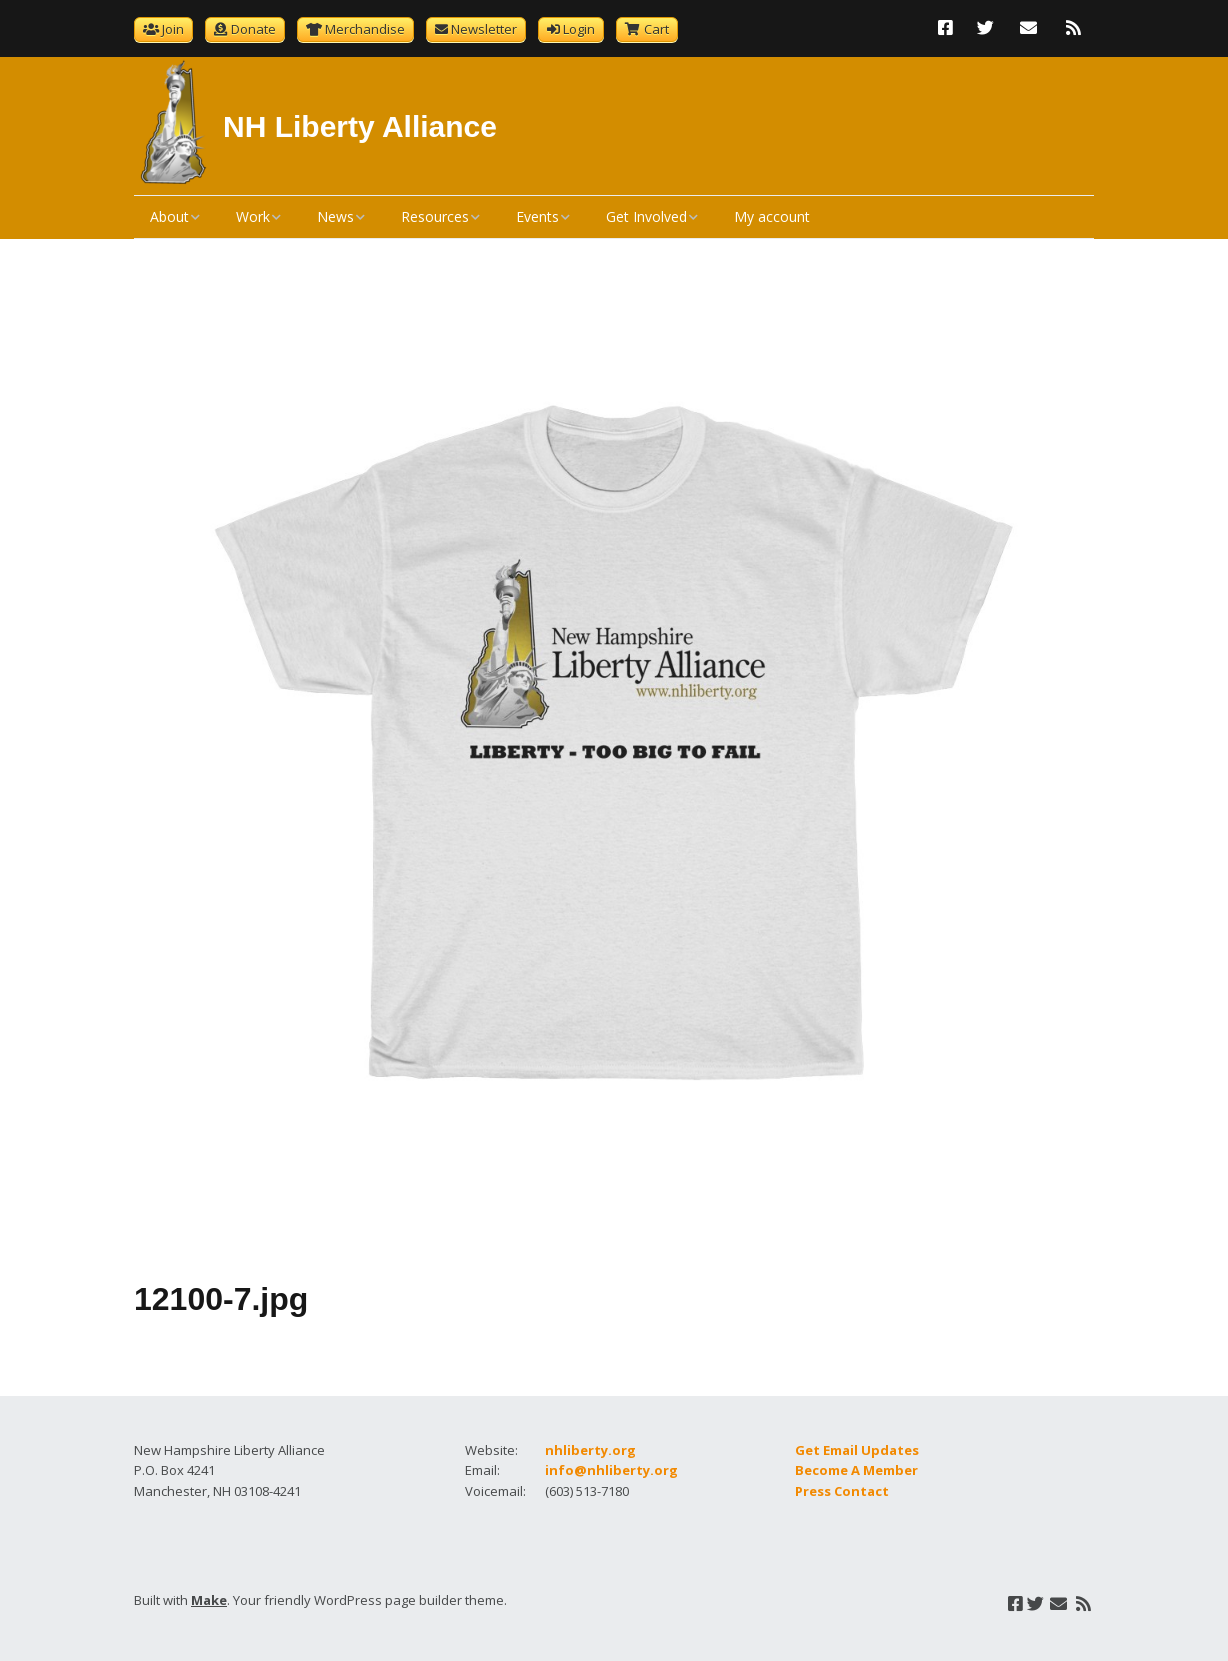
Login (579, 29)
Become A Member (856, 1470)
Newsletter (484, 29)
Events (537, 216)
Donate (253, 29)
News (335, 216)
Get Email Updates (857, 1450)
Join (173, 29)
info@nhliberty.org (611, 1470)
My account (772, 216)
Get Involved (646, 216)
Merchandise (365, 29)
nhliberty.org (590, 1450)
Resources (435, 216)
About (169, 216)
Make (209, 1600)
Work (253, 216)
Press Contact (842, 1491)
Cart (656, 29)
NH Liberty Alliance (360, 126)
